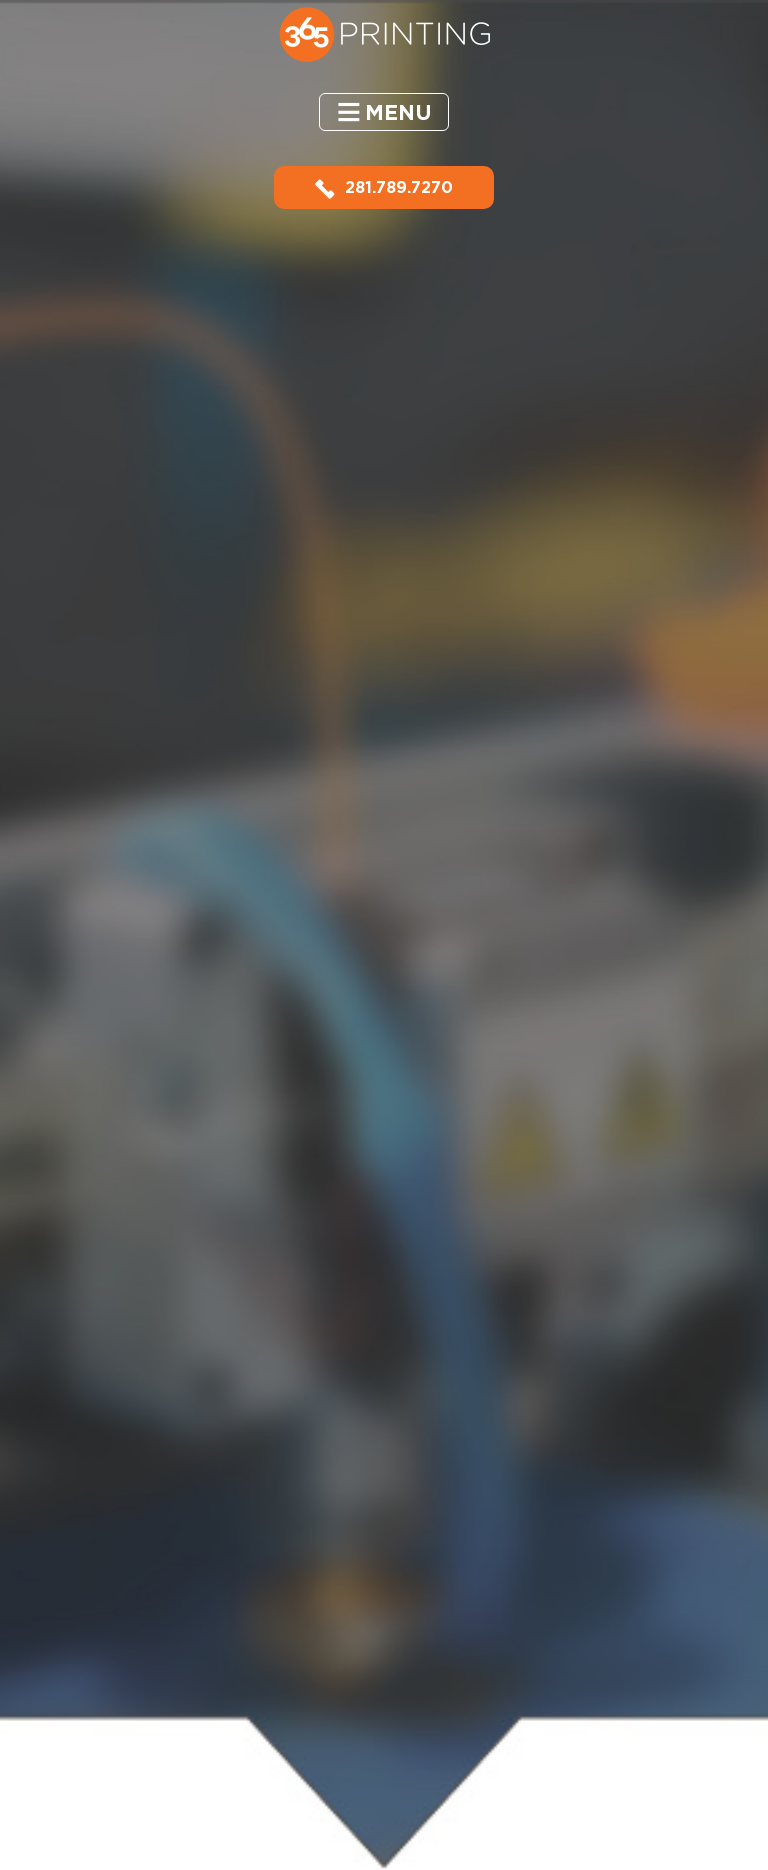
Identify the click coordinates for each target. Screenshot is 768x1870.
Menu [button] (398, 112)
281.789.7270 (384, 187)
